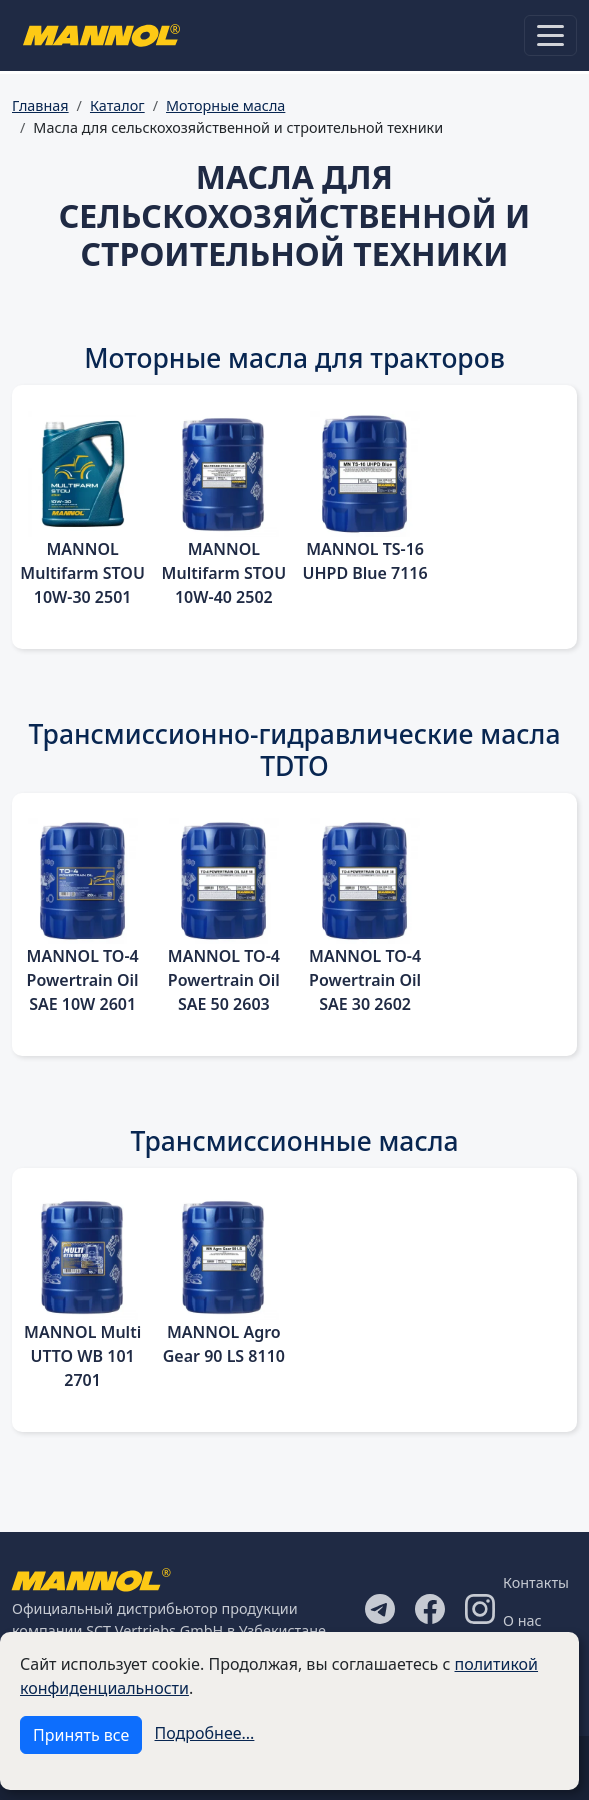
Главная (40, 105)
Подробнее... (205, 1733)
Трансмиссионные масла (294, 1141)
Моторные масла (225, 105)
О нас (522, 1620)
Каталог (117, 105)
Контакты (536, 1582)
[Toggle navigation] (550, 35)
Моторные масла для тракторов (294, 358)
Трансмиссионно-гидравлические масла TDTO (295, 750)
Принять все (81, 1735)
